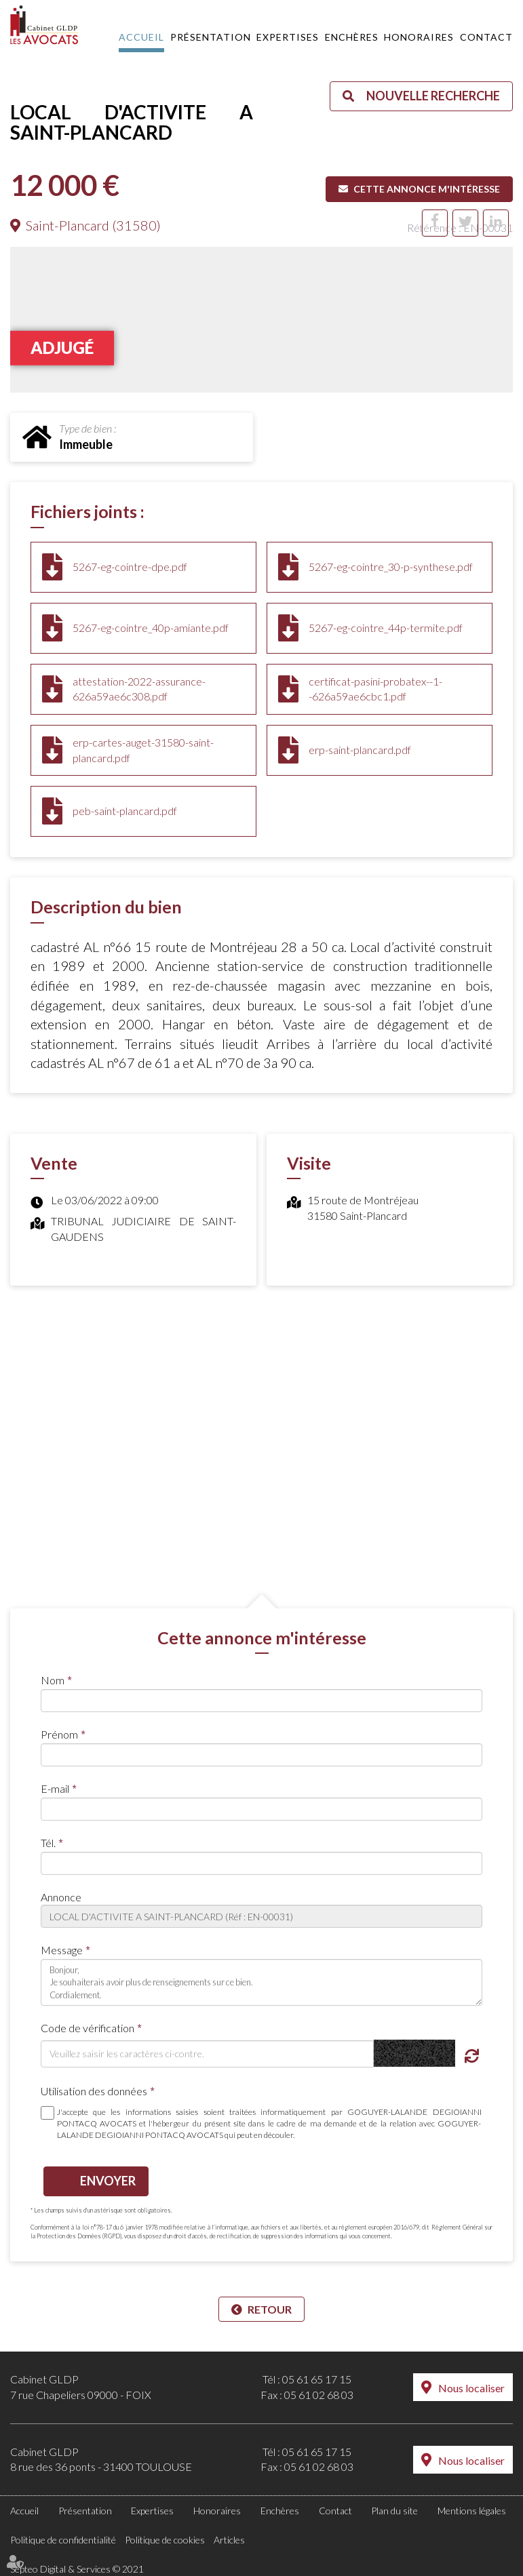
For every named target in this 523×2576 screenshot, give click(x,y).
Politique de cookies (165, 2539)
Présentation (210, 37)
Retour (270, 2309)
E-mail (55, 1788)
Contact (486, 37)
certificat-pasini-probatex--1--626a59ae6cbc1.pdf (375, 689)
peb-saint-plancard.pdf (125, 810)
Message (62, 1949)
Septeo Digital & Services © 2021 (77, 2569)
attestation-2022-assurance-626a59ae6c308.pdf (139, 689)
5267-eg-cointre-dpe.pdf (130, 566)
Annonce (61, 1896)
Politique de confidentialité (63, 2539)
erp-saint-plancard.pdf (360, 749)
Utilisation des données (94, 2090)
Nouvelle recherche (433, 95)
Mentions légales (472, 2510)
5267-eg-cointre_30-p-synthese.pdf (391, 566)
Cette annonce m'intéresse (426, 189)
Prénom (59, 1734)
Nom (52, 1679)
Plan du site (394, 2510)
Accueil (141, 37)
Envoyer (108, 2180)
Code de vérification (87, 2027)
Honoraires (419, 37)
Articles (229, 2539)
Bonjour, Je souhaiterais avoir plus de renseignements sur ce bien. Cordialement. (261, 1982)
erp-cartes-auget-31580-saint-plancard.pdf (143, 750)
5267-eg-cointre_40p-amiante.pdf (151, 627)
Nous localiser (471, 2387)
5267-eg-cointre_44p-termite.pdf (386, 627)
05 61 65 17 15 (316, 2379)
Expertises (287, 37)
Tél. (48, 1842)
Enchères (352, 37)
